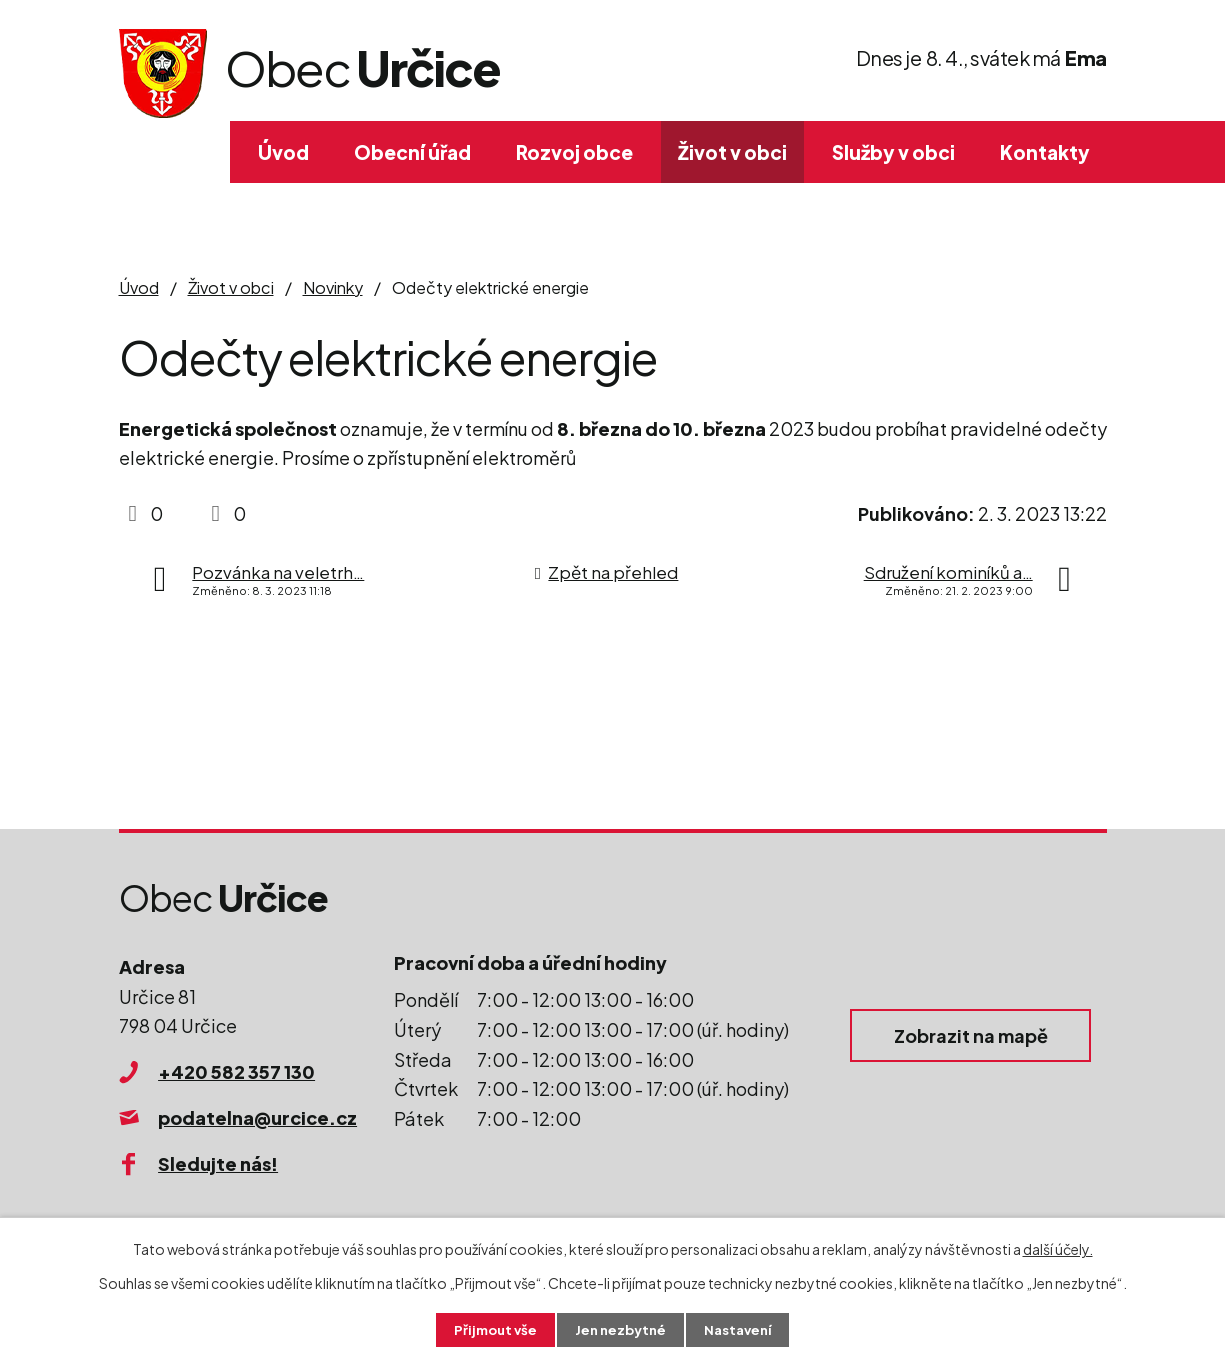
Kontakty (1045, 152)
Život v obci (732, 152)
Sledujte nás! (218, 1163)
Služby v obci (893, 152)
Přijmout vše (490, 1329)
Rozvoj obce (574, 152)
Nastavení (742, 1329)
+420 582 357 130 (236, 1071)
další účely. (1058, 1247)
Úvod (283, 152)
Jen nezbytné (620, 1329)
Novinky (333, 287)
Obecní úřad (412, 152)
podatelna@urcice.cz (257, 1117)
